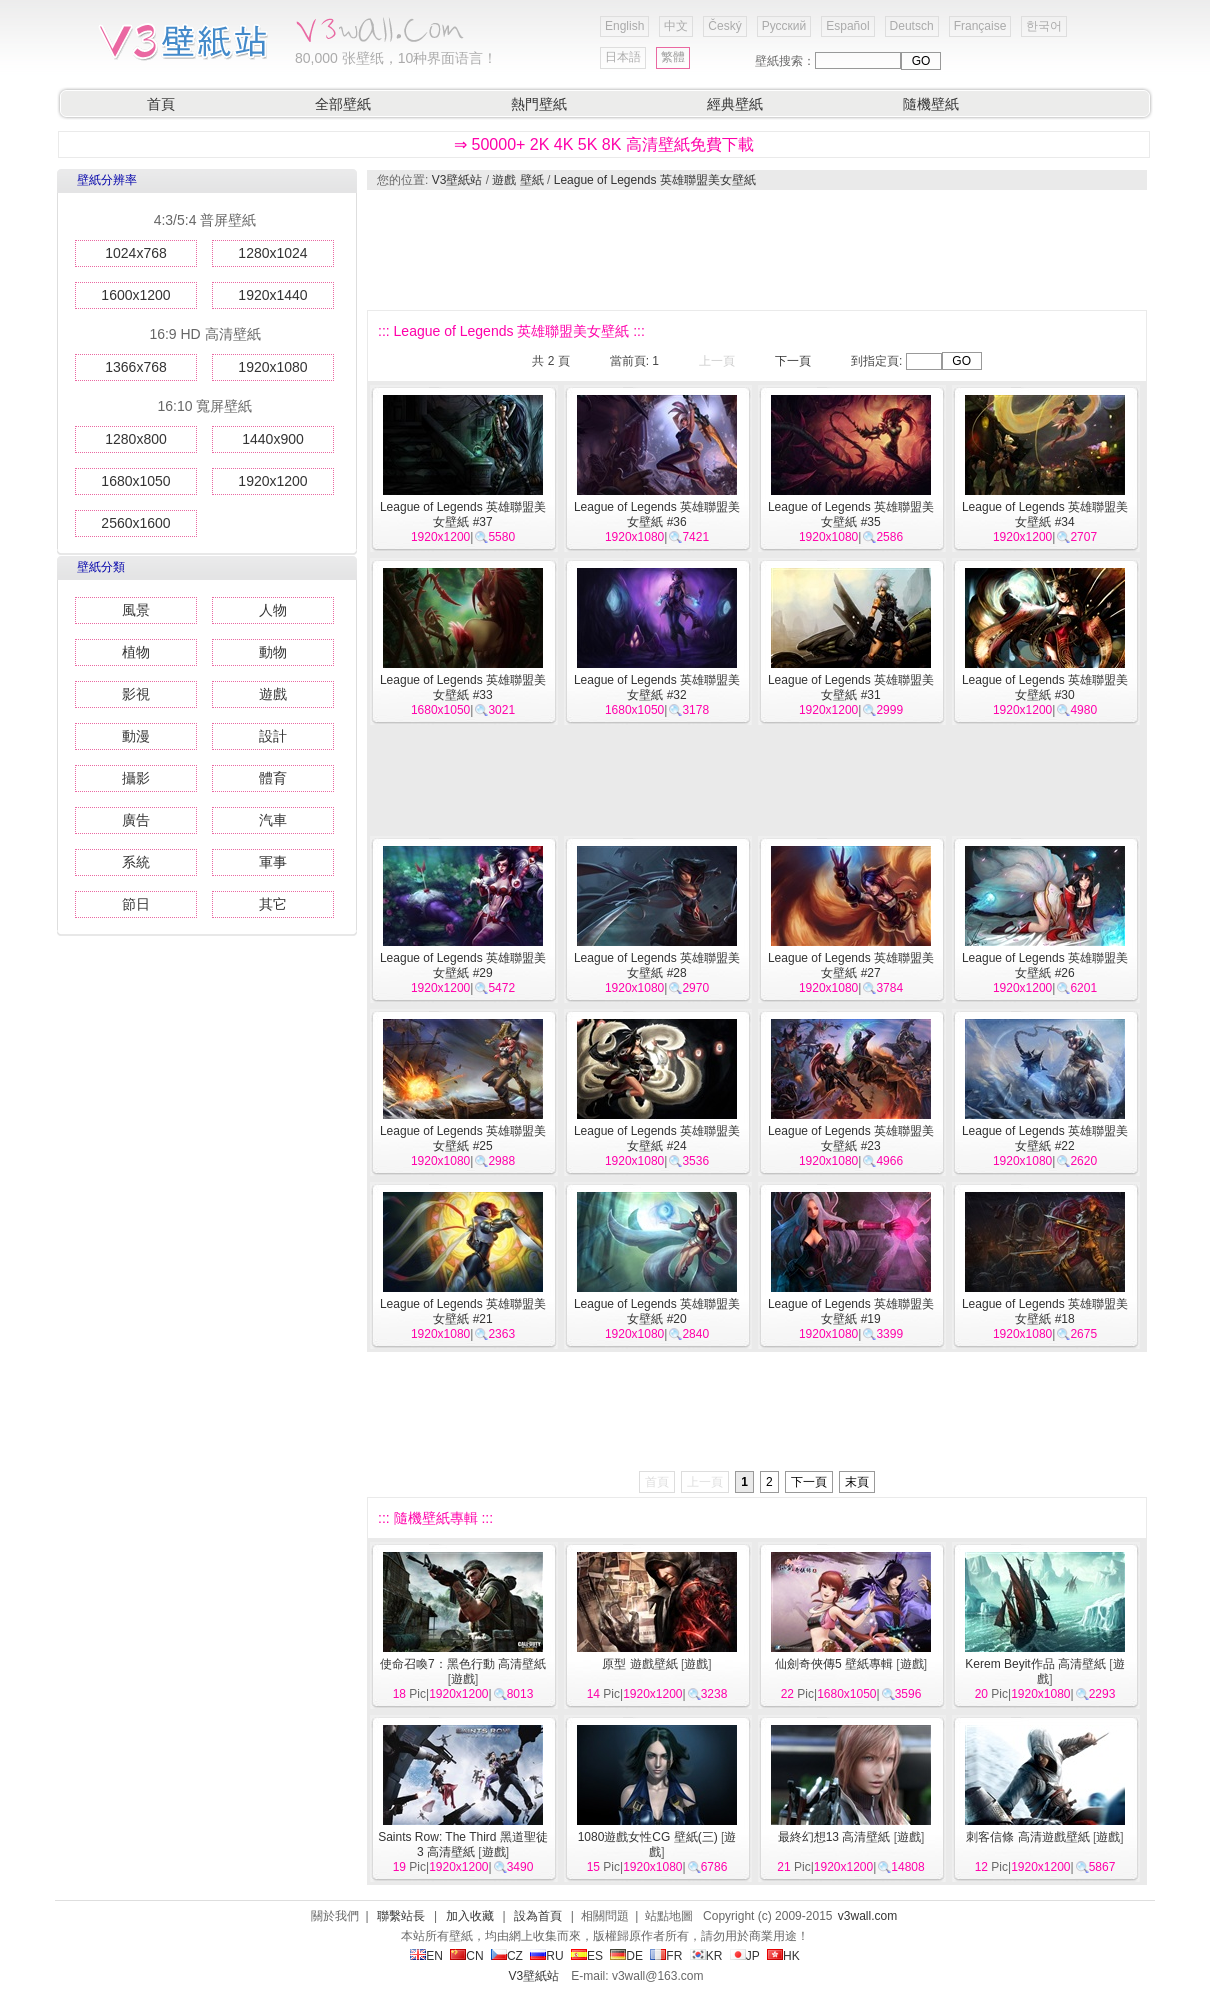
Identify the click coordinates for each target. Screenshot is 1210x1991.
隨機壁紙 (931, 104)
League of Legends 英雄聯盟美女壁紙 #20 (657, 1311)
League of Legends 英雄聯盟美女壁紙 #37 (463, 514)
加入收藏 (470, 1916)
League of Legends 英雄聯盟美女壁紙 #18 (1045, 1311)
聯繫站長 (401, 1916)
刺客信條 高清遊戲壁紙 (1027, 1837)
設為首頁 (538, 1916)
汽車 (273, 820)
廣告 (136, 820)
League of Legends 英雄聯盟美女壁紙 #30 (1045, 687)
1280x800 (136, 439)
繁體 (673, 57)
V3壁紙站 (457, 180)
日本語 (623, 57)
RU (546, 1956)
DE (626, 1956)
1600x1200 (135, 295)
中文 (676, 26)
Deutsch (912, 26)
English (624, 26)
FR (666, 1956)
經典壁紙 (735, 104)
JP (745, 1956)
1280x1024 (272, 253)
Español (847, 26)
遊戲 (273, 694)
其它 (273, 904)
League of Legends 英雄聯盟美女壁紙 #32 (657, 687)
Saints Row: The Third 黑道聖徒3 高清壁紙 (463, 1844)
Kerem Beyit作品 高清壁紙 (1035, 1664)
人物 (273, 610)
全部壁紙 (343, 104)
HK (783, 1956)
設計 (273, 736)
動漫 (136, 736)
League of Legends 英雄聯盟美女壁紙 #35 (851, 514)
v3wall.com (867, 1916)
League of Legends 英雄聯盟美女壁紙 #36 (657, 514)
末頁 (857, 1482)
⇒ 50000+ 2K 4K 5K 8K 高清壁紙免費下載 (604, 144)
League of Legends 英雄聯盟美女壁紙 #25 (463, 1138)
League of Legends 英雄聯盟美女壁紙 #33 (463, 687)
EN (426, 1956)
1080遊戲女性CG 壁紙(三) (648, 1837)
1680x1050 (135, 481)
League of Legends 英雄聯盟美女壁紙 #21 (463, 1311)
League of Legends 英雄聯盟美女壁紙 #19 (851, 1311)
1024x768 (136, 253)
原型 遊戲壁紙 (639, 1664)
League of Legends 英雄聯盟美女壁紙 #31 (851, 687)
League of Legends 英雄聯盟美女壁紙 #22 (1045, 1138)
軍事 (273, 862)
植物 (136, 652)
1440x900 (273, 439)
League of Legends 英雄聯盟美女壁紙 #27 (851, 965)
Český (724, 26)
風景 (136, 610)
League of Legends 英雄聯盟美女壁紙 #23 (851, 1138)
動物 (273, 652)
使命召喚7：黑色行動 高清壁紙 (463, 1664)
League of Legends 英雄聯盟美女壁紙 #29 (463, 965)
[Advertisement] (756, 250)
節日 (136, 904)
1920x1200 (272, 481)
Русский (784, 26)
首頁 (161, 104)
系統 (136, 862)
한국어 (1044, 26)
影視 (136, 694)
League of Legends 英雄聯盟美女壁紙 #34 (1045, 514)
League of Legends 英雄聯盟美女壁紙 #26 (1045, 965)
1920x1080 (272, 367)
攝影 (136, 778)
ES (587, 1956)
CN (466, 1956)
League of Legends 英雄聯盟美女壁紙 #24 (657, 1138)
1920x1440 (272, 295)
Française (980, 26)
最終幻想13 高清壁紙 (834, 1837)
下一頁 (793, 361)
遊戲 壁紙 (517, 180)
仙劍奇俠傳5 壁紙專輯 (834, 1664)
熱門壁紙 (539, 104)
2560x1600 (135, 523)
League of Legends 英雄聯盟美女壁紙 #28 (657, 965)
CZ (507, 1956)
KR (706, 1956)
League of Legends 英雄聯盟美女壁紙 (655, 180)
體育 (273, 778)
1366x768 (136, 367)
